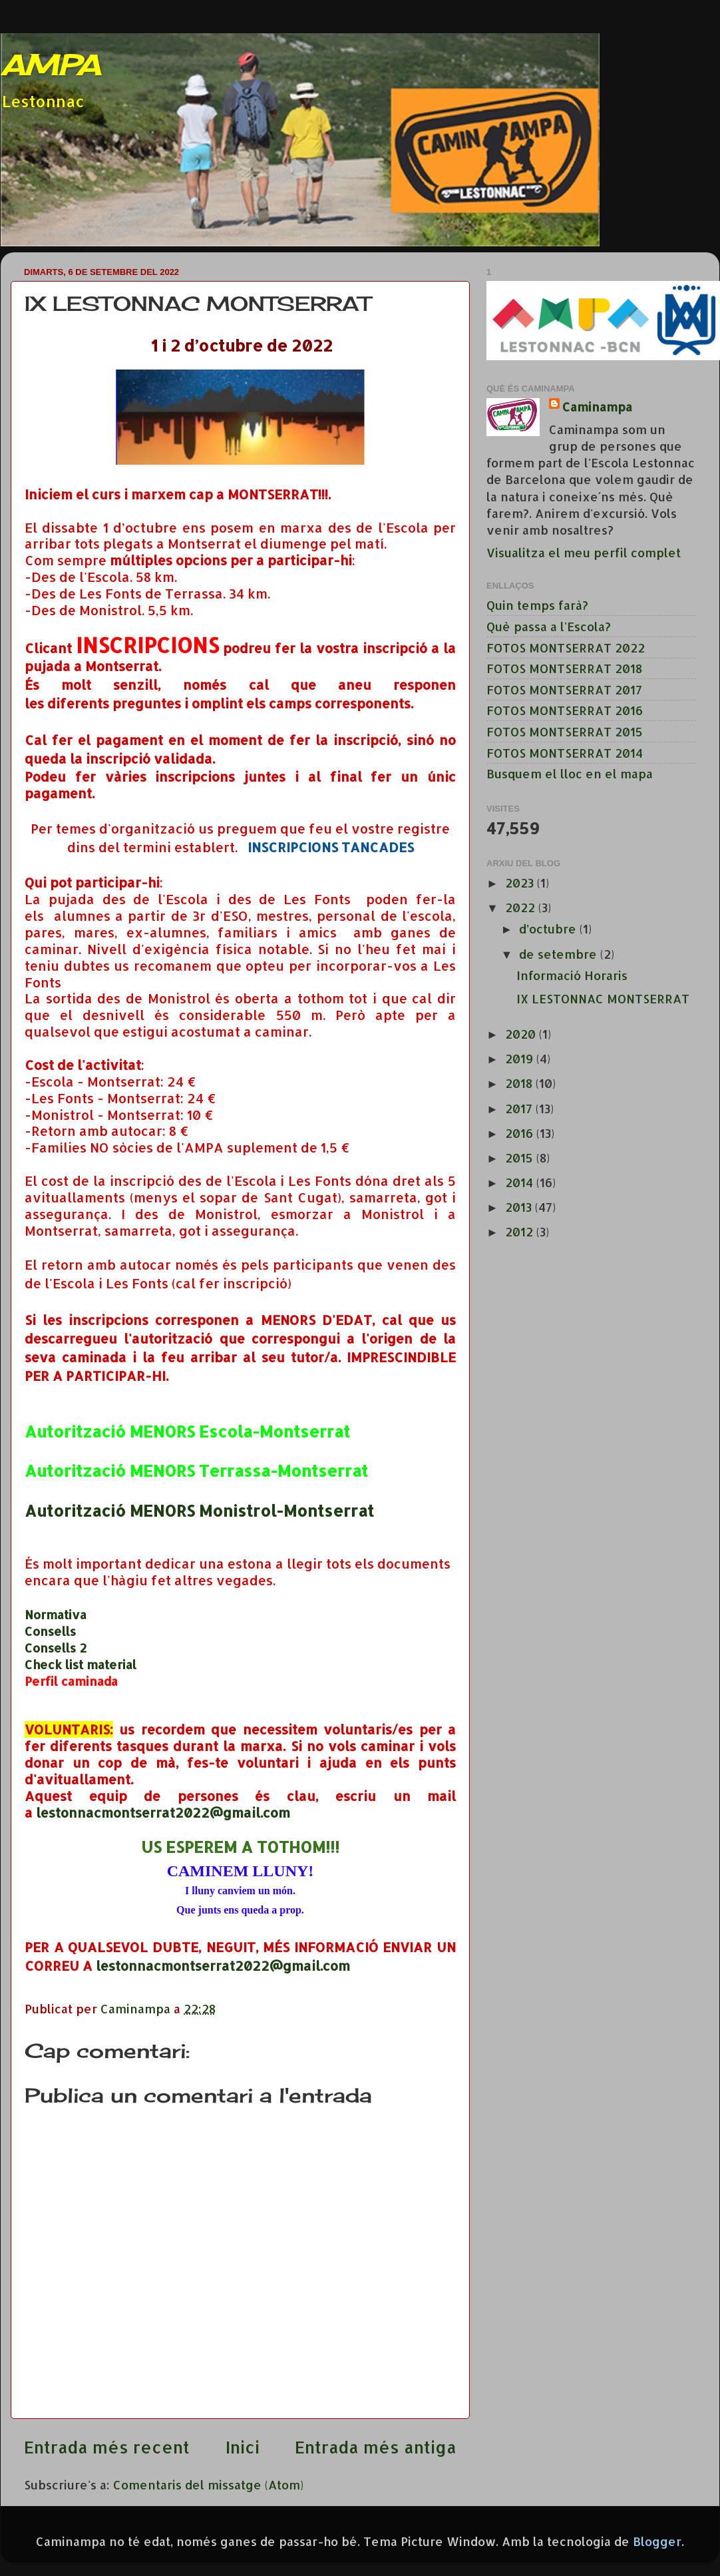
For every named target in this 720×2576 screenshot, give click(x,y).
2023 (521, 882)
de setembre (559, 953)
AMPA (50, 65)
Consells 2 (56, 1647)
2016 (520, 1133)
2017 (520, 1108)
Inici (243, 2446)
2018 (520, 1083)
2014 (520, 1182)
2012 (520, 1231)
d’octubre (549, 928)
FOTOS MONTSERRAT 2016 (564, 710)
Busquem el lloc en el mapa (569, 773)
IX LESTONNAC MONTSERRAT (602, 998)
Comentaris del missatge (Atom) (208, 2484)
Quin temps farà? (537, 605)
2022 (521, 907)
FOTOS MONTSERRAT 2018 (564, 668)
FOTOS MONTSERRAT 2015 (564, 731)
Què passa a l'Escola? (548, 626)
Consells (50, 1631)
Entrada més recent (107, 2446)
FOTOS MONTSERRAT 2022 (565, 647)
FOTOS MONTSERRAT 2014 (564, 752)
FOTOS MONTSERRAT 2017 (564, 689)
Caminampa (597, 406)
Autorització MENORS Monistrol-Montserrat (199, 1510)
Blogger (657, 2541)
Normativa (56, 1614)
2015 (520, 1157)
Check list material (80, 1664)
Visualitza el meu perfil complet (583, 552)
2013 (520, 1206)
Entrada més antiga (375, 2446)
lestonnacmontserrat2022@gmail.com (163, 1812)
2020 (522, 1033)
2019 (520, 1058)
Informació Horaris (572, 975)
